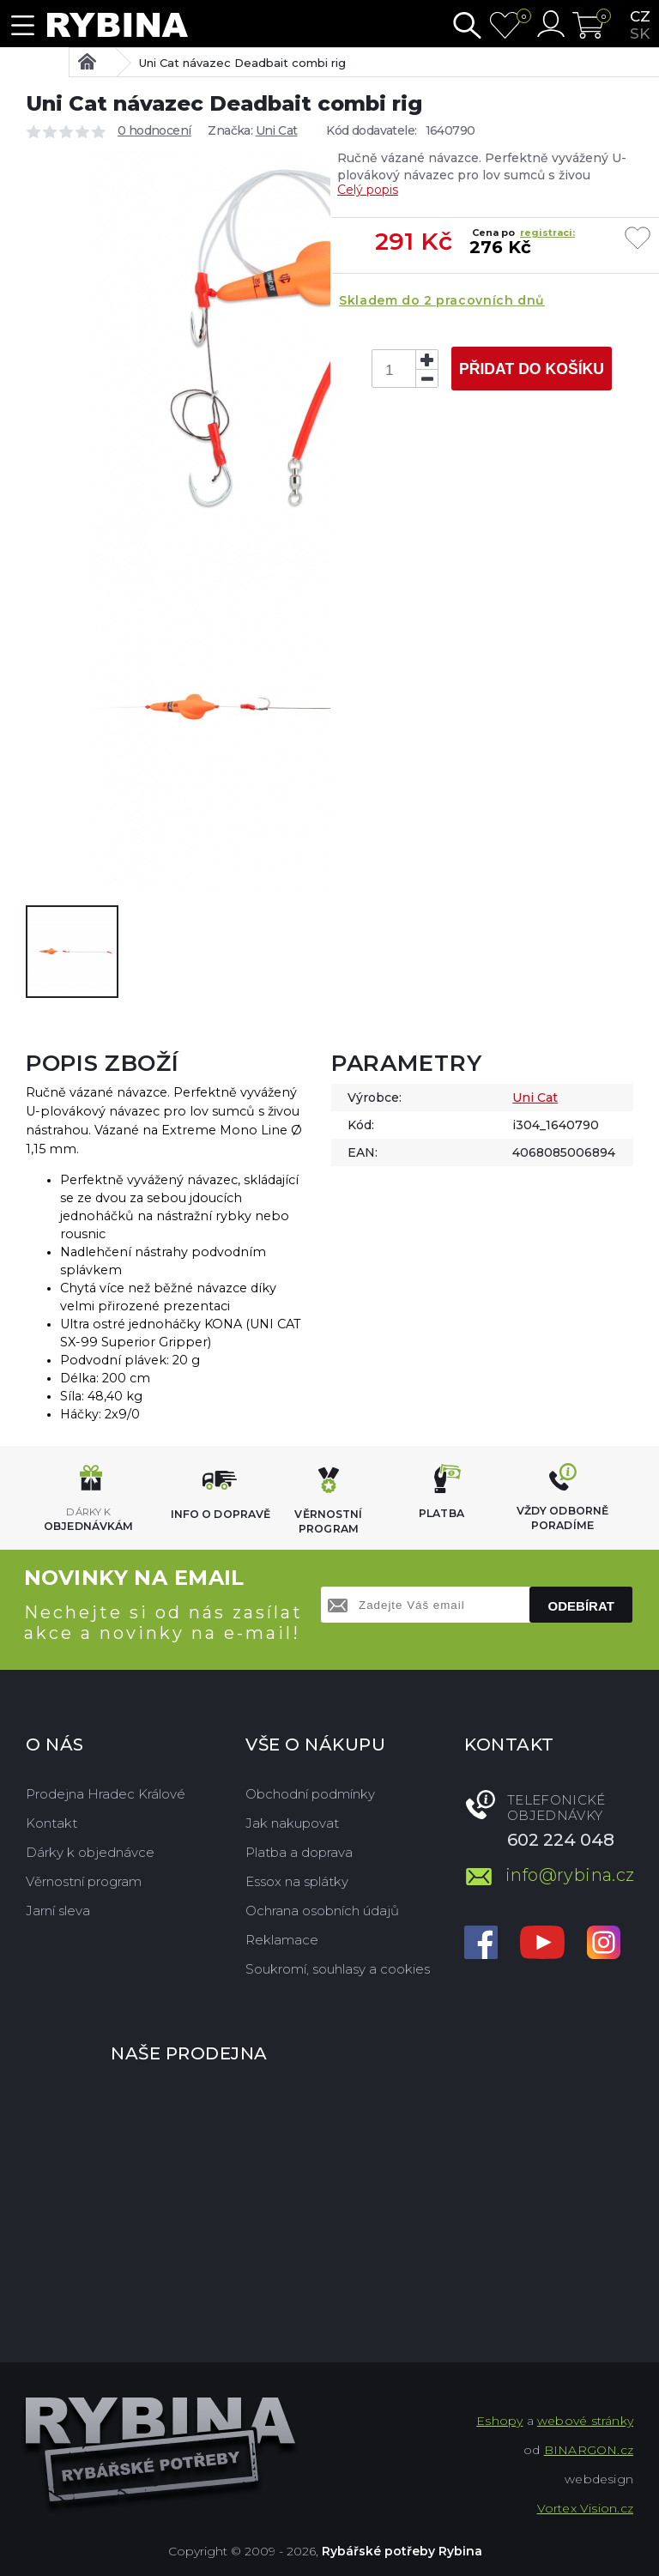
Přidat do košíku (531, 369)
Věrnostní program (84, 1881)
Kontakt (51, 1823)
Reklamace (281, 1940)
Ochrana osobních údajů (322, 1910)
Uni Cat (277, 130)
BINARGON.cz (588, 2450)
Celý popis (367, 189)
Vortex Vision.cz (585, 2508)
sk (640, 33)
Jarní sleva (58, 1910)
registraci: (547, 233)
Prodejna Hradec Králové (105, 1794)
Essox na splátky (296, 1881)
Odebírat (581, 1606)
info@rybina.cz (569, 1875)
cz (640, 16)
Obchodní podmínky (310, 1794)
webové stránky (585, 2420)
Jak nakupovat (292, 1823)
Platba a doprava (299, 1852)
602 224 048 (560, 1839)
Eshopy (499, 2420)
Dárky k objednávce (90, 1852)
